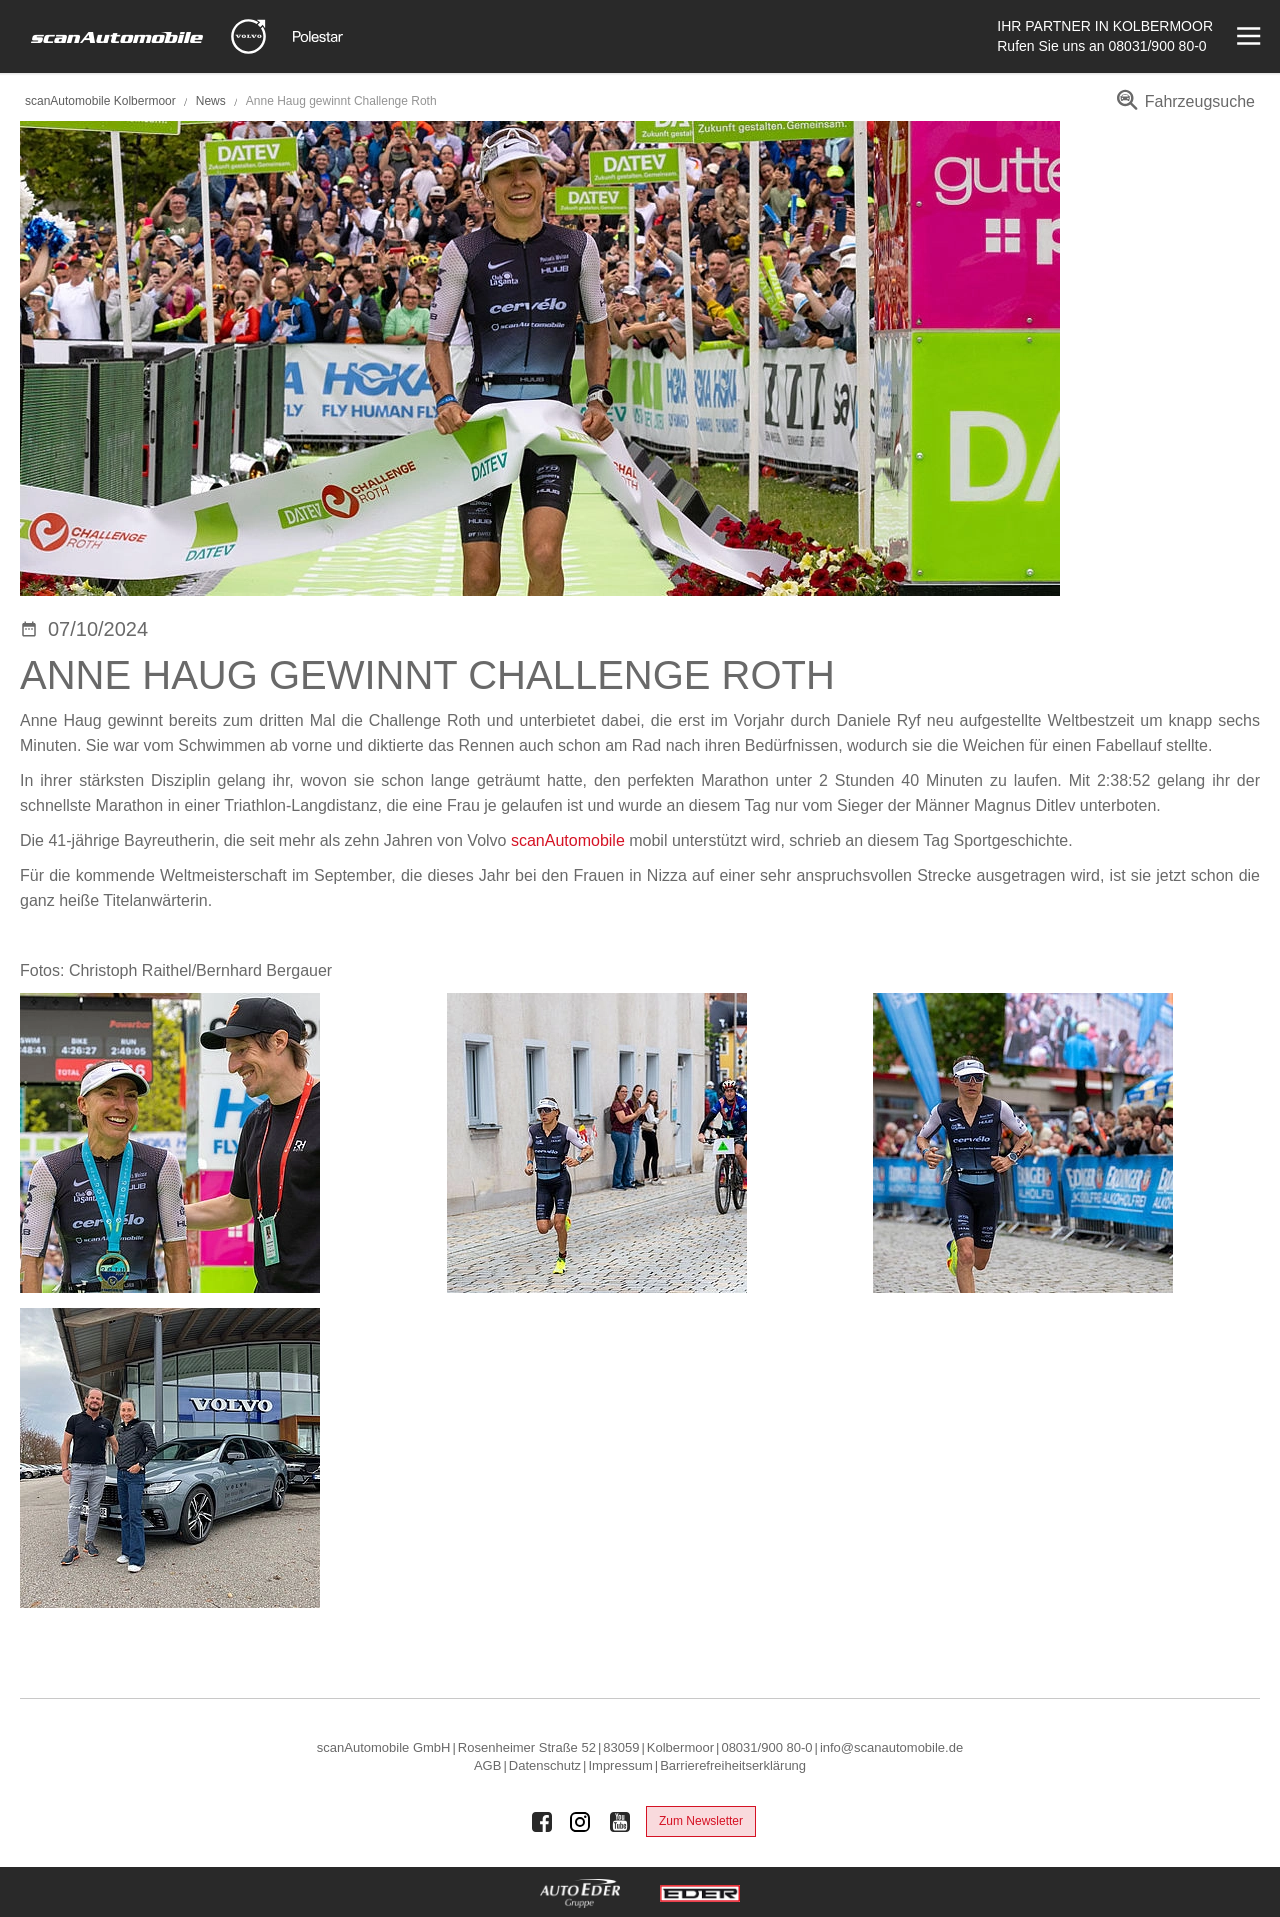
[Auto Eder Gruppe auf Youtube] (620, 1822)
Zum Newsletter (701, 1821)
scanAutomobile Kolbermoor (100, 101)
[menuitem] (1182, 108)
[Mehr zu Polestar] (318, 36)
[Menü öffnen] (1246, 36)
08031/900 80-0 (1158, 46)
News (212, 101)
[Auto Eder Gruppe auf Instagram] (581, 1822)
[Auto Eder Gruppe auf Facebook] (542, 1822)
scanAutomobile (568, 840)
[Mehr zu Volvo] (248, 36)
